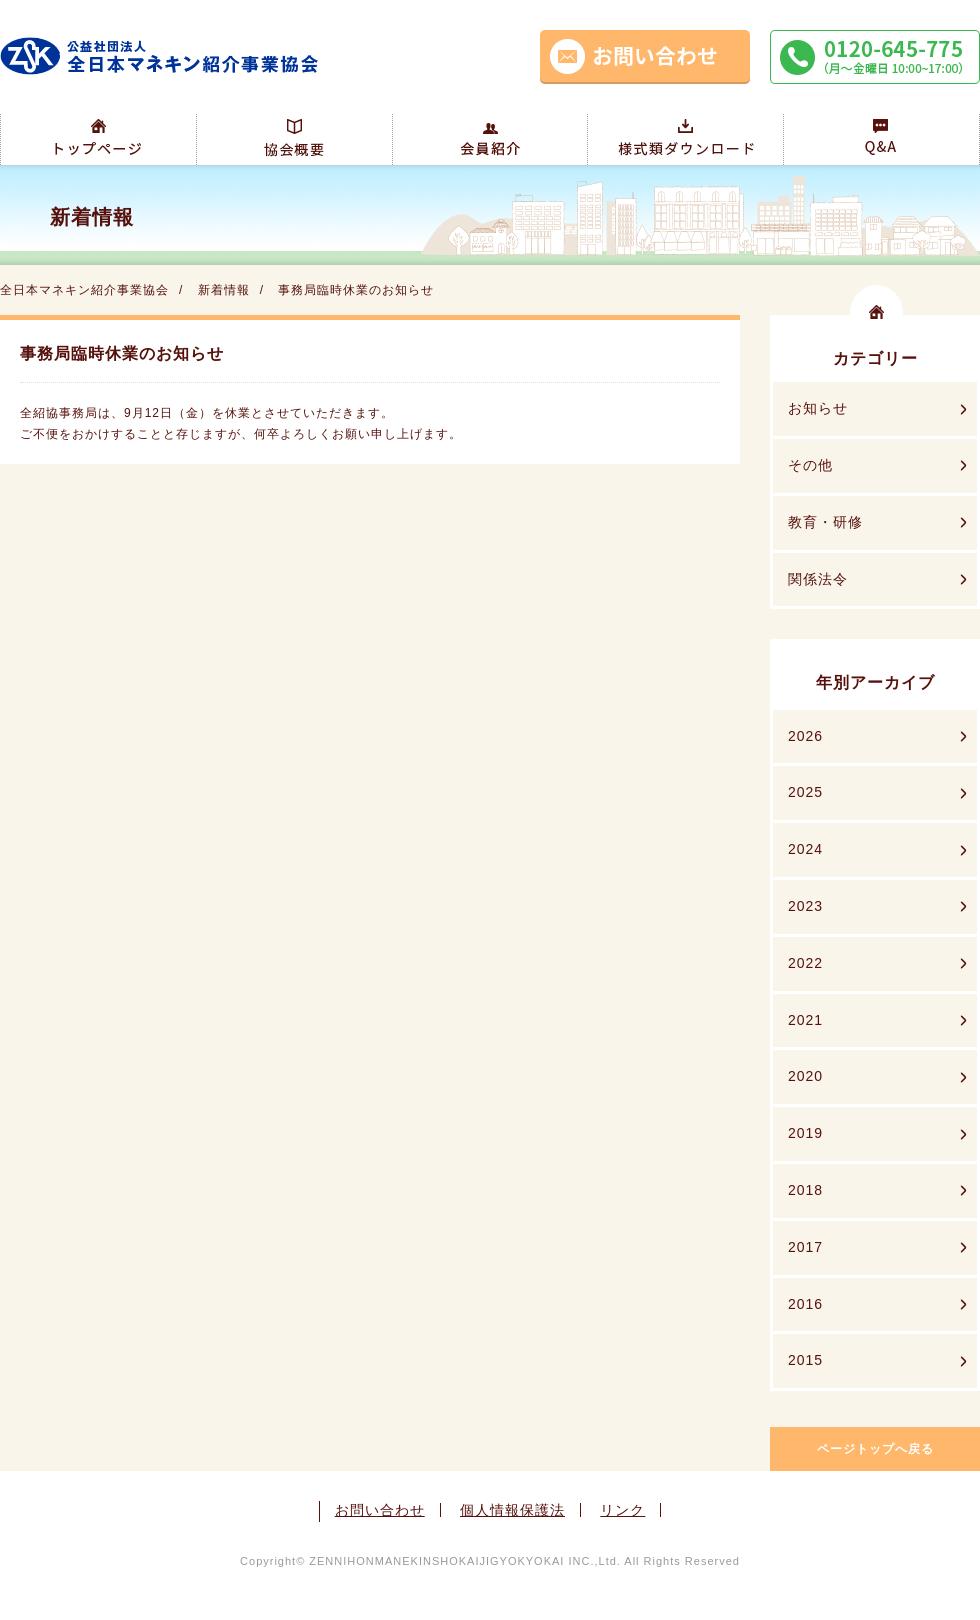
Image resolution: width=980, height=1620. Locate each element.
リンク (622, 1510)
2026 (805, 736)
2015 (805, 1360)
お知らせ (818, 408)
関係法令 (818, 579)
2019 (805, 1133)
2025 (805, 792)
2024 (805, 849)
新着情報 (224, 290)
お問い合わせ (380, 1510)
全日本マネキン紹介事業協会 (84, 290)
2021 (805, 1020)
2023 (805, 906)
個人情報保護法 (512, 1510)
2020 (805, 1076)
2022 (805, 963)
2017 (805, 1247)
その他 (810, 465)
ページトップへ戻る (875, 1449)
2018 (805, 1190)
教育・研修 (825, 522)
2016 (805, 1304)
